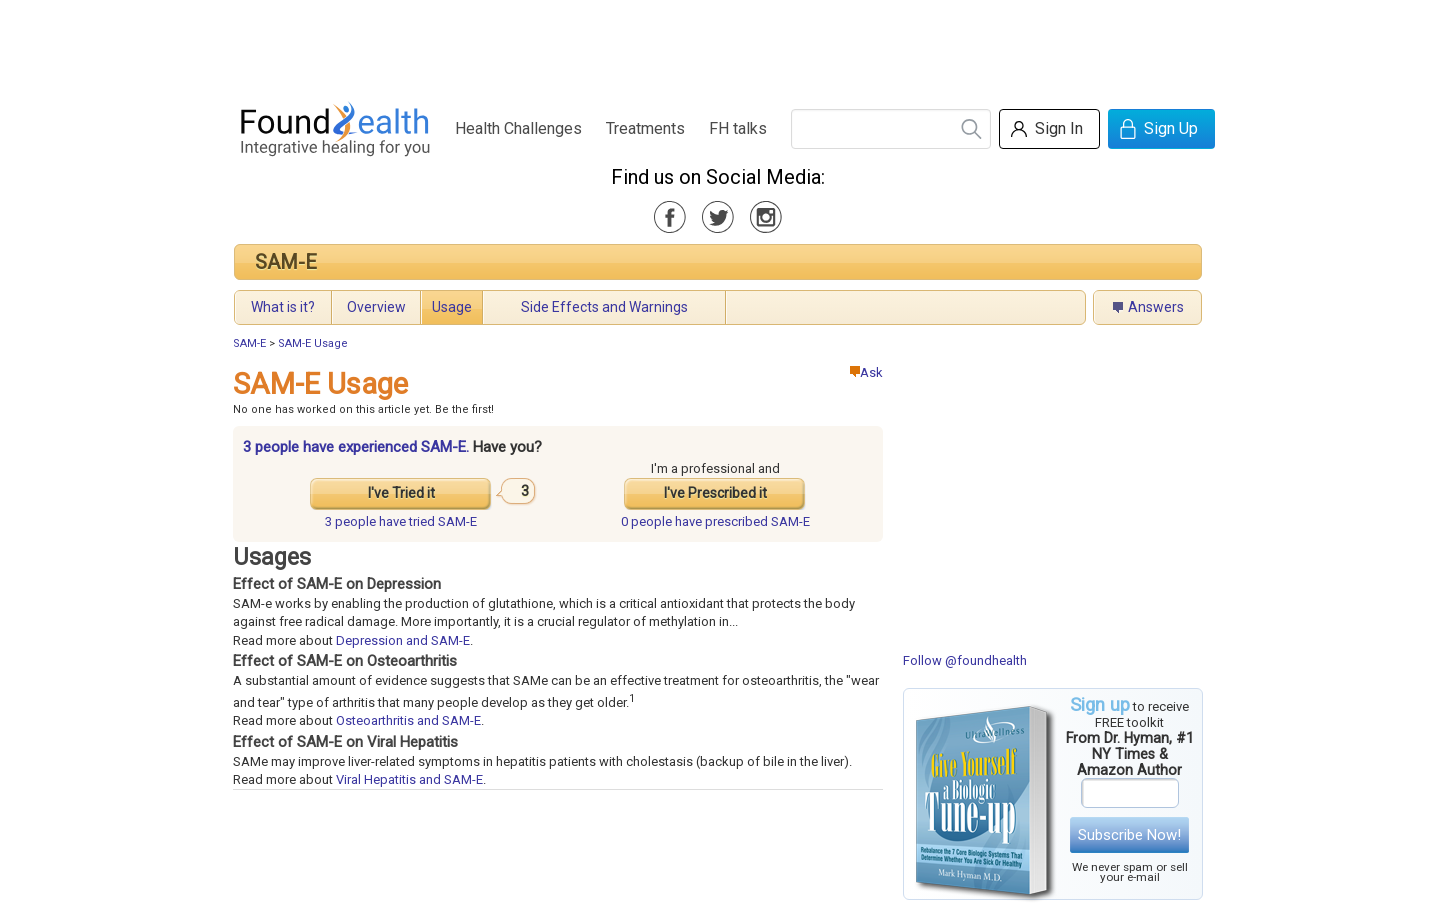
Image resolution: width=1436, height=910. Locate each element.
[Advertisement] (717, 45)
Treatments (645, 128)
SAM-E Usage (313, 343)
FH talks (738, 128)
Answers (1156, 307)
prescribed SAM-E (715, 521)
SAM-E (286, 262)
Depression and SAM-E (403, 640)
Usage (452, 307)
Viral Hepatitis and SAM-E (409, 779)
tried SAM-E (401, 521)
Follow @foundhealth (965, 660)
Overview (376, 307)
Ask (866, 372)
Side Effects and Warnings (604, 307)
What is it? (283, 307)
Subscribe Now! (1129, 835)
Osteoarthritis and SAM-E (408, 720)
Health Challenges (518, 128)
